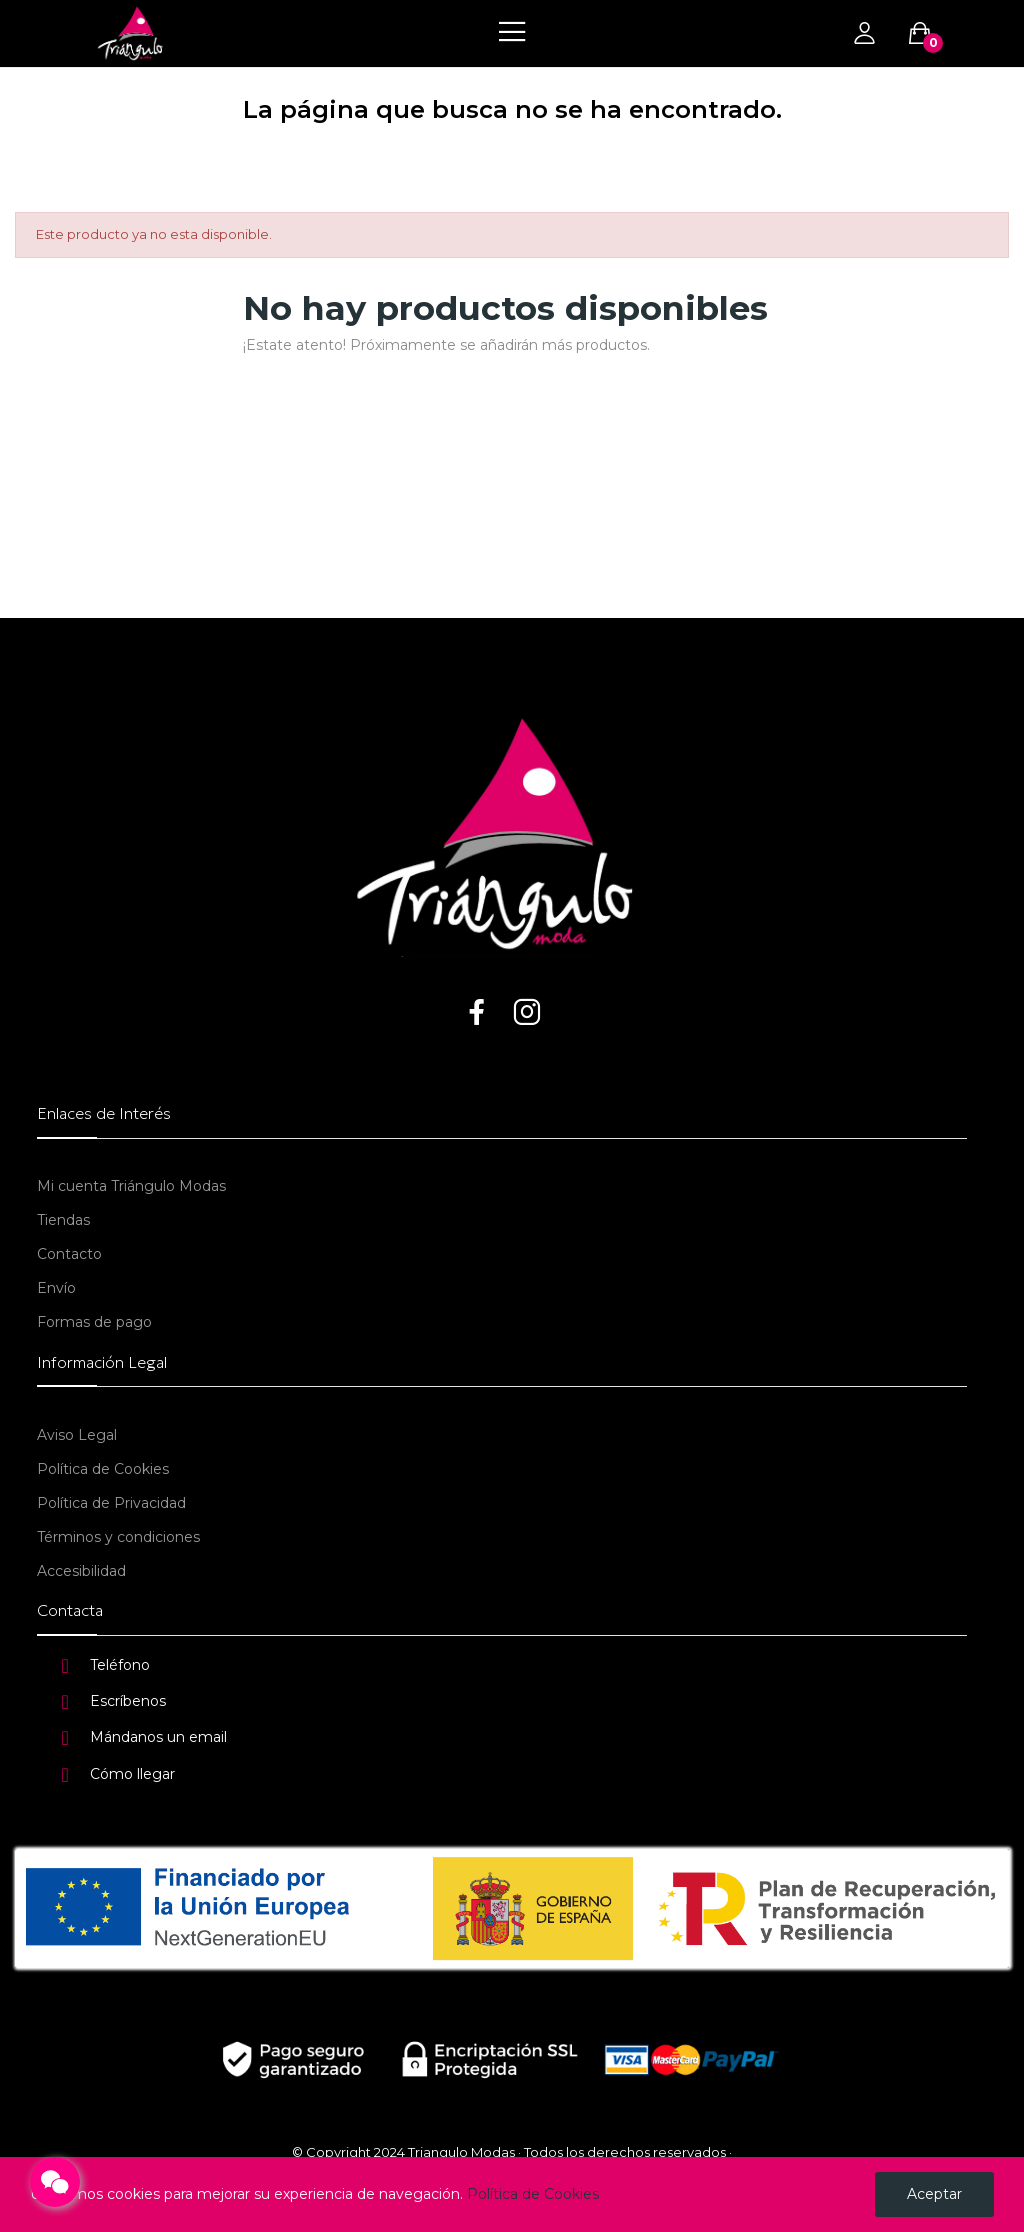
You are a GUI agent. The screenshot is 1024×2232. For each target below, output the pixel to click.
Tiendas (63, 1220)
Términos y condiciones (118, 1537)
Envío (56, 1288)
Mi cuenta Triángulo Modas (131, 1186)
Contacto (69, 1254)
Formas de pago (94, 1322)
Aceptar (934, 2194)
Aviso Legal (77, 1435)
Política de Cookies (103, 1469)
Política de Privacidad (111, 1503)
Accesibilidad (81, 1571)
